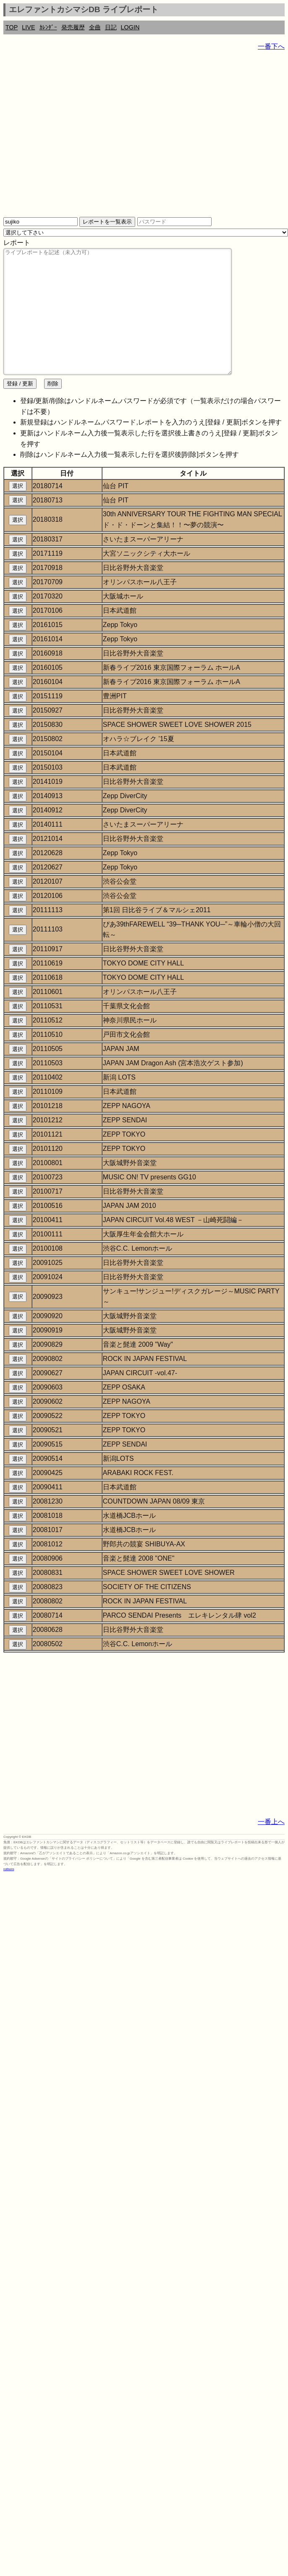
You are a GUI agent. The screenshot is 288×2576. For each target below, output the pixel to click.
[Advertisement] (78, 137)
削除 (52, 409)
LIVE (28, 27)
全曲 (95, 27)
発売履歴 (73, 27)
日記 (111, 27)
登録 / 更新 (20, 409)
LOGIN (130, 27)
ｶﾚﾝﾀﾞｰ (48, 27)
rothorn (8, 1894)
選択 (17, 511)
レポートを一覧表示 (107, 222)
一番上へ (271, 1846)
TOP (11, 27)
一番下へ (271, 46)
